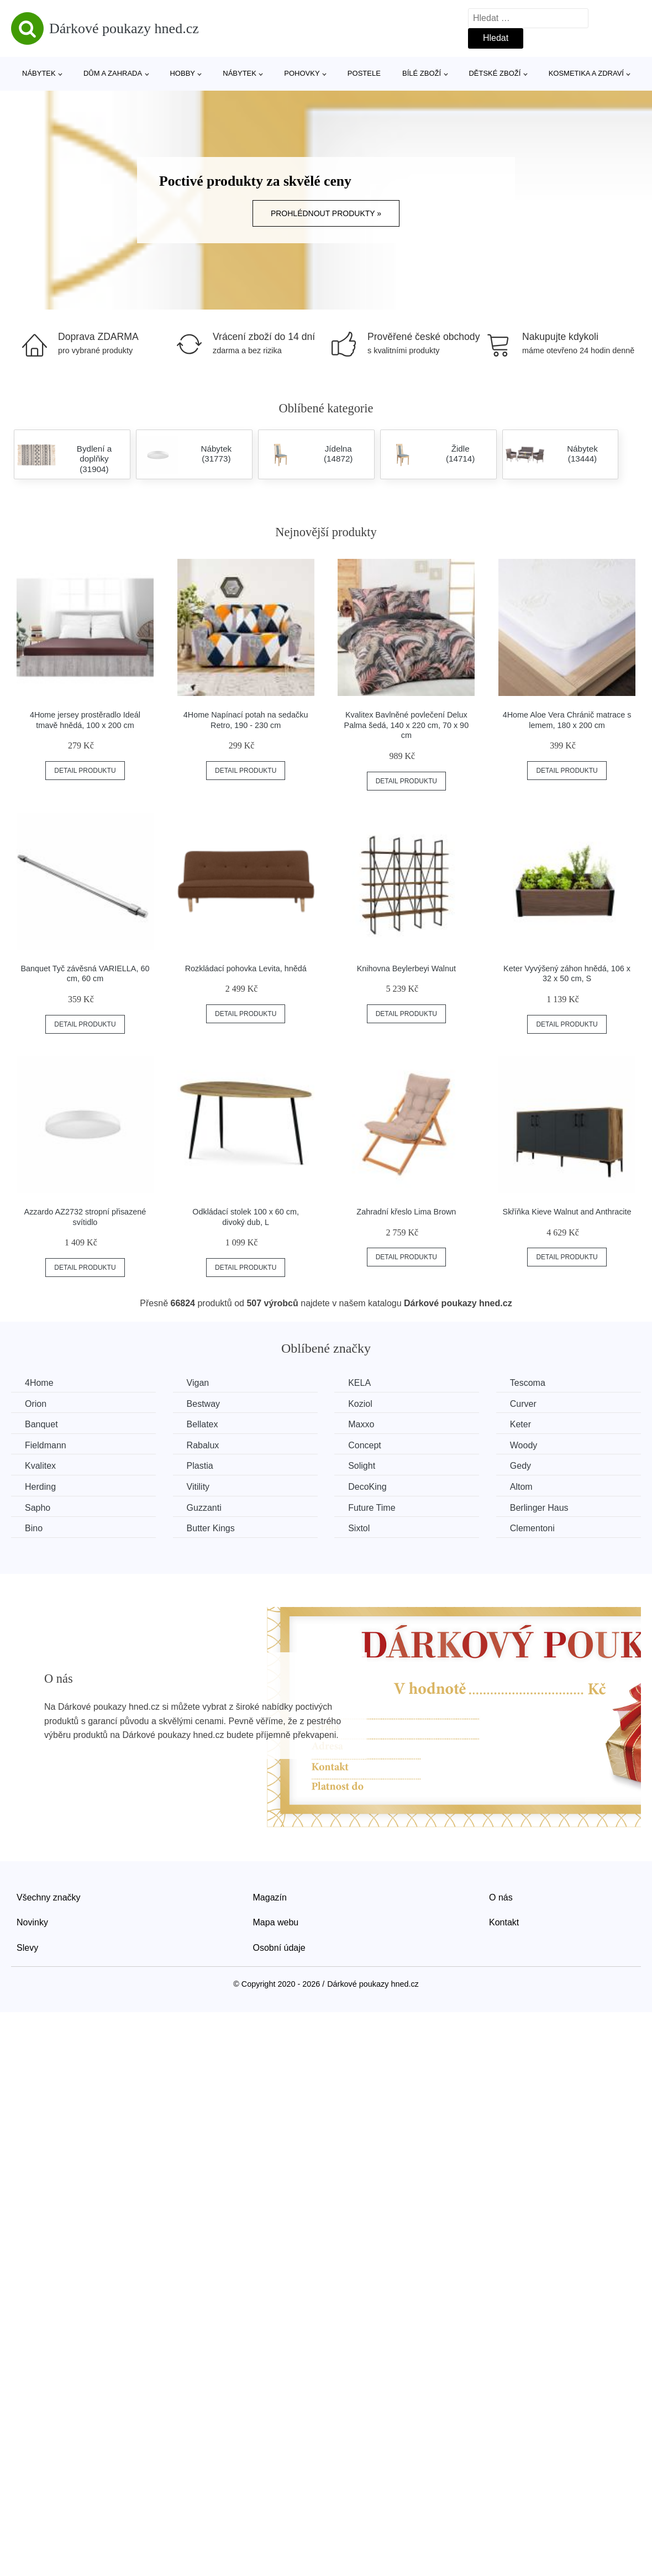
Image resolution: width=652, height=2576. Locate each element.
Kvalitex (40, 1465)
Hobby (182, 73)
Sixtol (359, 1528)
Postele (364, 73)
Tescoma (527, 1383)
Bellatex (202, 1424)
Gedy (520, 1465)
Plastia (200, 1465)
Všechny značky (49, 1897)
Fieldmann (45, 1445)
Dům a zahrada (112, 73)
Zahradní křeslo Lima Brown (406, 1211)
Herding (40, 1486)
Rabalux (203, 1445)
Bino (34, 1528)
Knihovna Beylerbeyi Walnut (406, 968)
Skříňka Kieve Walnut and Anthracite (567, 1211)
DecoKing (367, 1486)
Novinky (32, 1922)
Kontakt (504, 1922)
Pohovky (301, 73)
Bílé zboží (421, 73)
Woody (524, 1445)
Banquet (41, 1424)
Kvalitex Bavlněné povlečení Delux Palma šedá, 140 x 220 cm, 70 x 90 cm (406, 725)
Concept (364, 1445)
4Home (39, 1383)
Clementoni (532, 1528)
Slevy (27, 1947)
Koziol (360, 1404)
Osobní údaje (279, 1947)
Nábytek (39, 73)
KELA (359, 1383)
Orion (35, 1404)
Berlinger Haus (539, 1507)
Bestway (203, 1404)
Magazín (270, 1897)
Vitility (198, 1486)
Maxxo (361, 1424)
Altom (521, 1486)
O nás (501, 1897)
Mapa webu (276, 1922)
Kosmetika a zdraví (586, 73)
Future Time (371, 1507)
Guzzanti (204, 1507)
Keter (520, 1424)
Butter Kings (211, 1528)
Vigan (198, 1383)
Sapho (37, 1507)
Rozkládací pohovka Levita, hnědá (246, 968)
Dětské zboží (494, 73)
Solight (361, 1465)
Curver (523, 1404)
